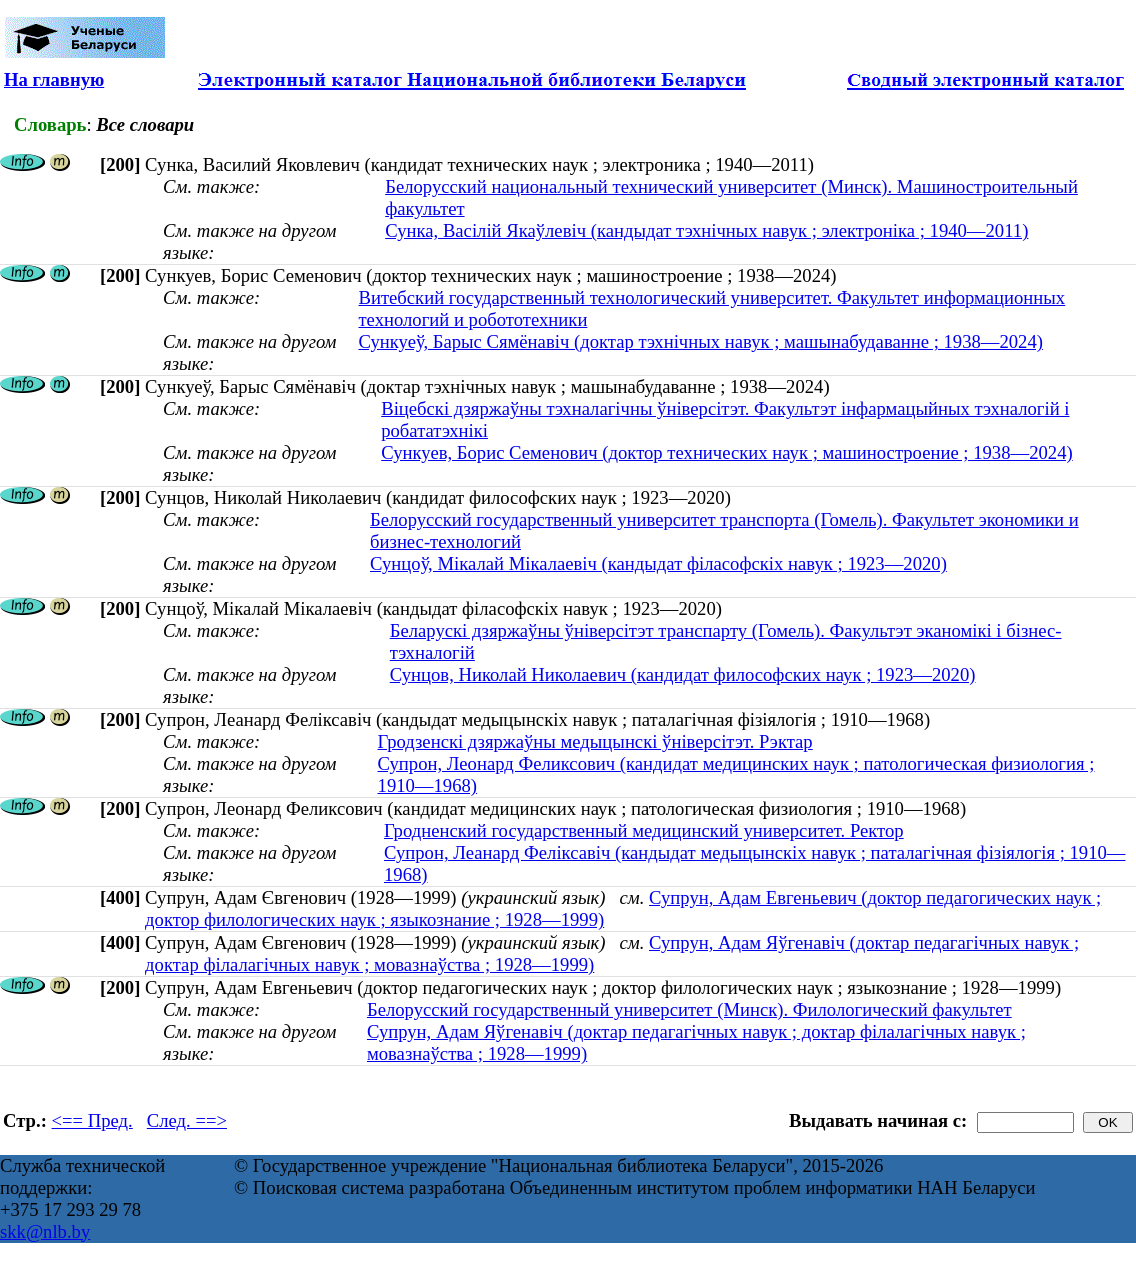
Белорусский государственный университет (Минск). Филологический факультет (689, 1009)
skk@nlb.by (45, 1231)
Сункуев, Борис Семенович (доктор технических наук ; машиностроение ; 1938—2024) (726, 452)
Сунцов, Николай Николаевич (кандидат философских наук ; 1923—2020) (683, 674)
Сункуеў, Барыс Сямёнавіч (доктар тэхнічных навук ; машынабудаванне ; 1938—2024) (700, 341)
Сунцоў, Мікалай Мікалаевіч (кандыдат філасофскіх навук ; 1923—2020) (658, 563)
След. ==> (187, 1120)
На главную (54, 79)
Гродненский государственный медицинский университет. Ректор (644, 830)
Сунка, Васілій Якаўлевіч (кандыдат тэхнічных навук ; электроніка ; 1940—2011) (706, 230)
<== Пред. (92, 1120)
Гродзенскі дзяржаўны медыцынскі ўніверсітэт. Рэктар (595, 741)
